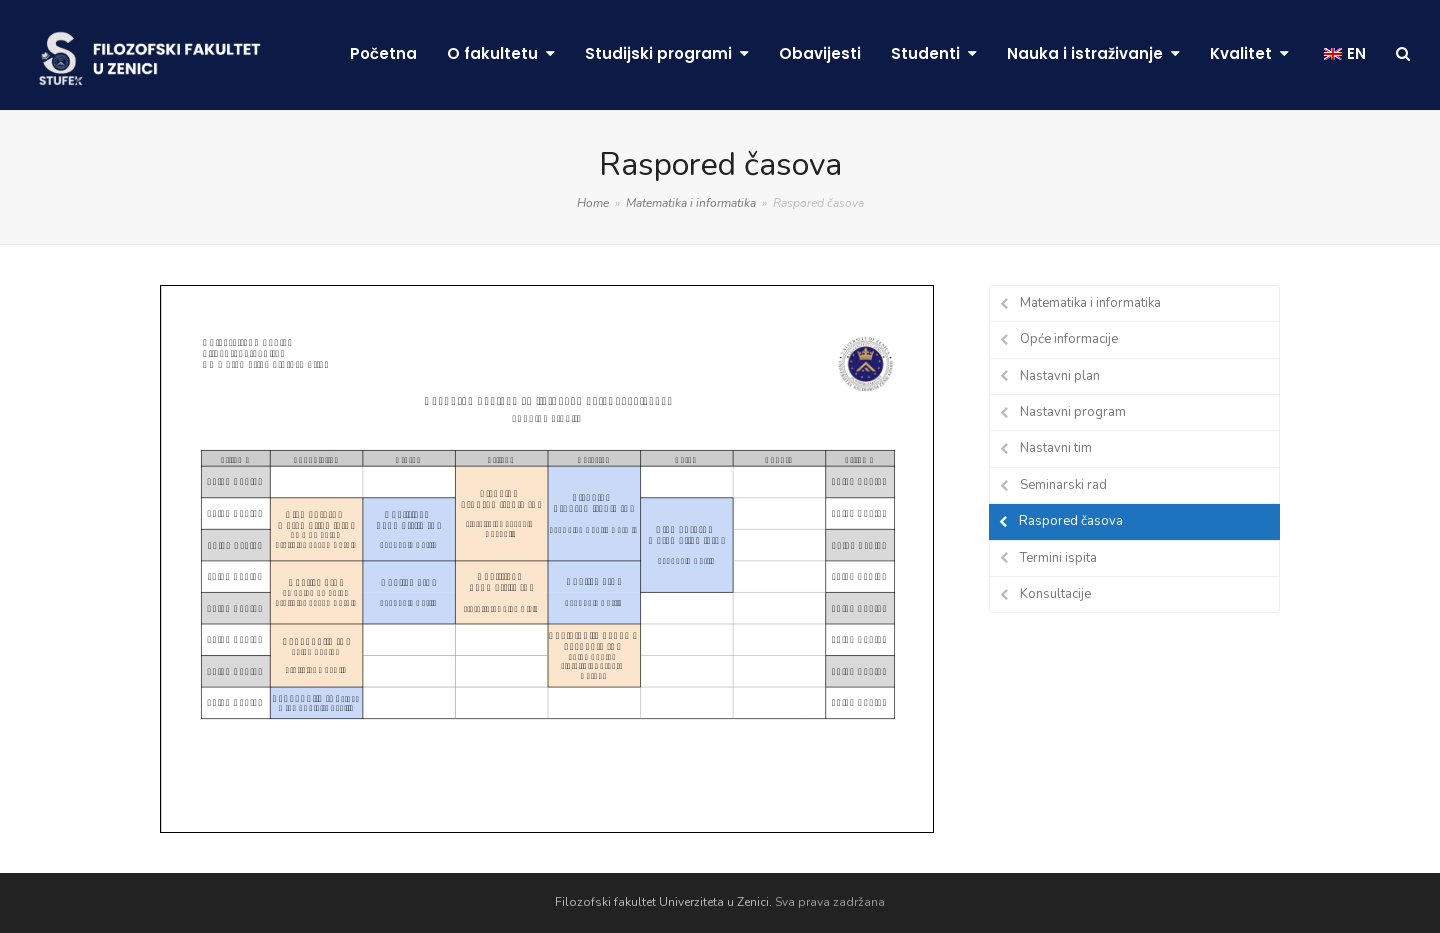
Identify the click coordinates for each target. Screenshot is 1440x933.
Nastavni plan (1060, 376)
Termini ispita (1058, 558)
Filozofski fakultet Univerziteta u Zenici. (663, 902)
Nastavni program (1073, 412)
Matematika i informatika (1090, 303)
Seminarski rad (1063, 485)
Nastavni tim (1056, 448)
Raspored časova (1071, 521)
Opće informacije (1069, 339)
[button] (1403, 55)
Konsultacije (1055, 594)
